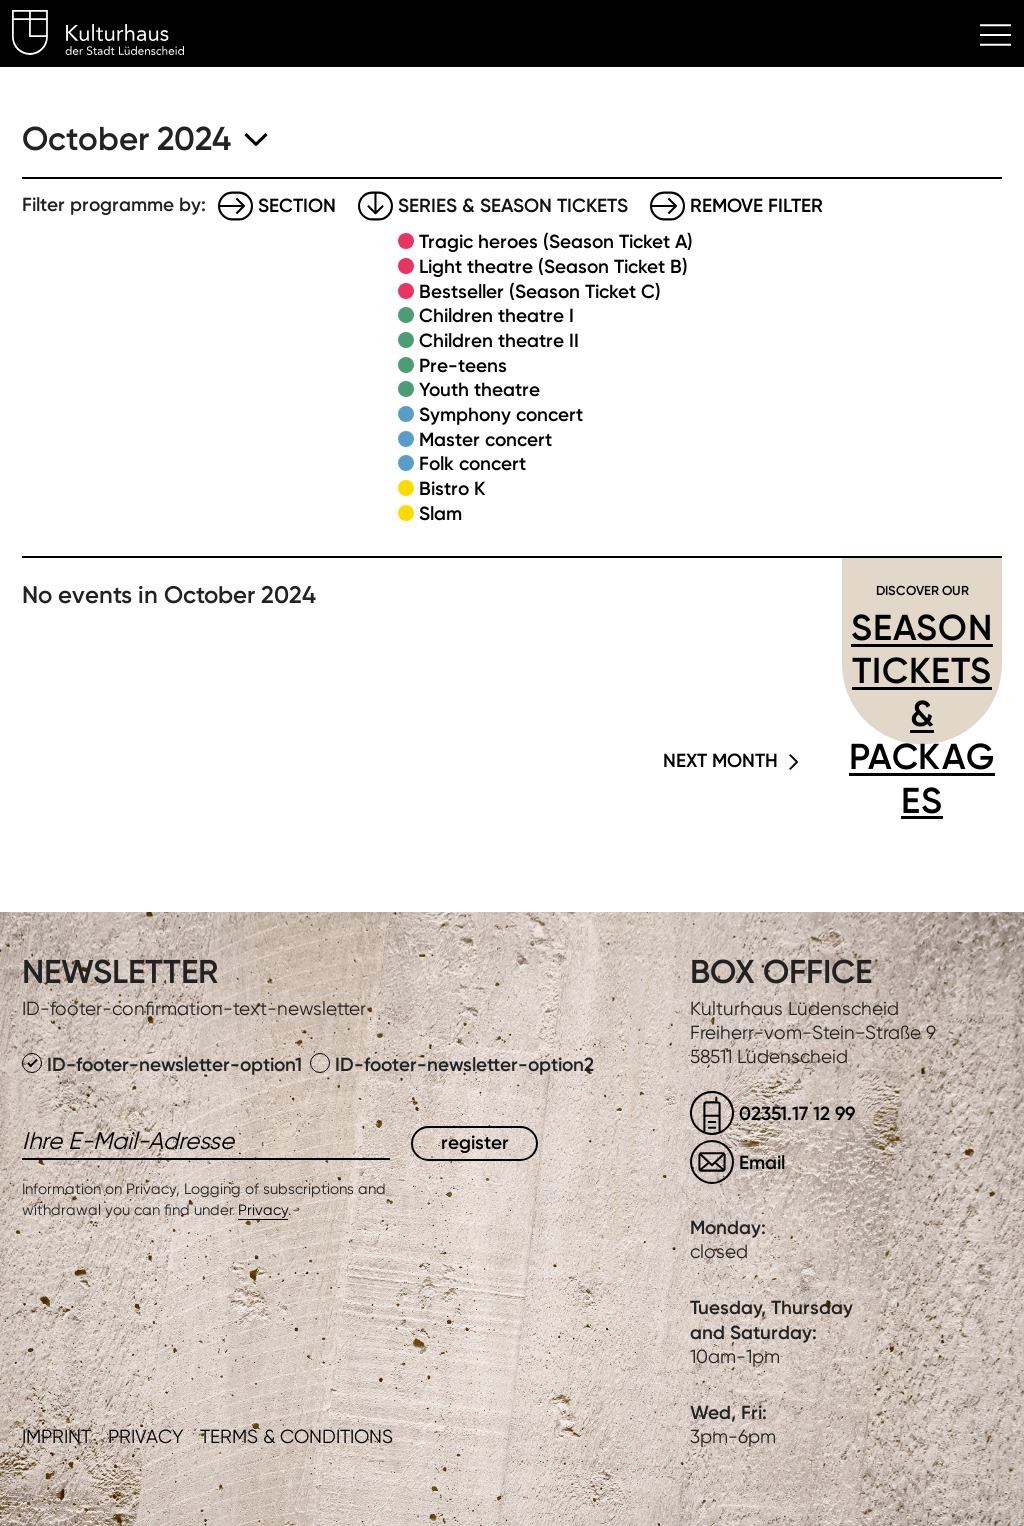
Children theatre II (499, 340)
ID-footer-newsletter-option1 (164, 1064)
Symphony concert (501, 414)
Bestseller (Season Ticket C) (540, 291)
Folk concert (472, 463)
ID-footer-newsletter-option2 (452, 1064)
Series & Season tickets (513, 205)
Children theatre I (496, 315)
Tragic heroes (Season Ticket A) (556, 241)
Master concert (485, 439)
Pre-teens (463, 365)
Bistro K (452, 488)
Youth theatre (479, 389)
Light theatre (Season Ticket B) (553, 266)
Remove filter (756, 205)
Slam (440, 513)
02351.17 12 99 (797, 1113)
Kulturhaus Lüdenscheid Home (109, 36)
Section (297, 205)
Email (762, 1162)
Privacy (263, 1210)
